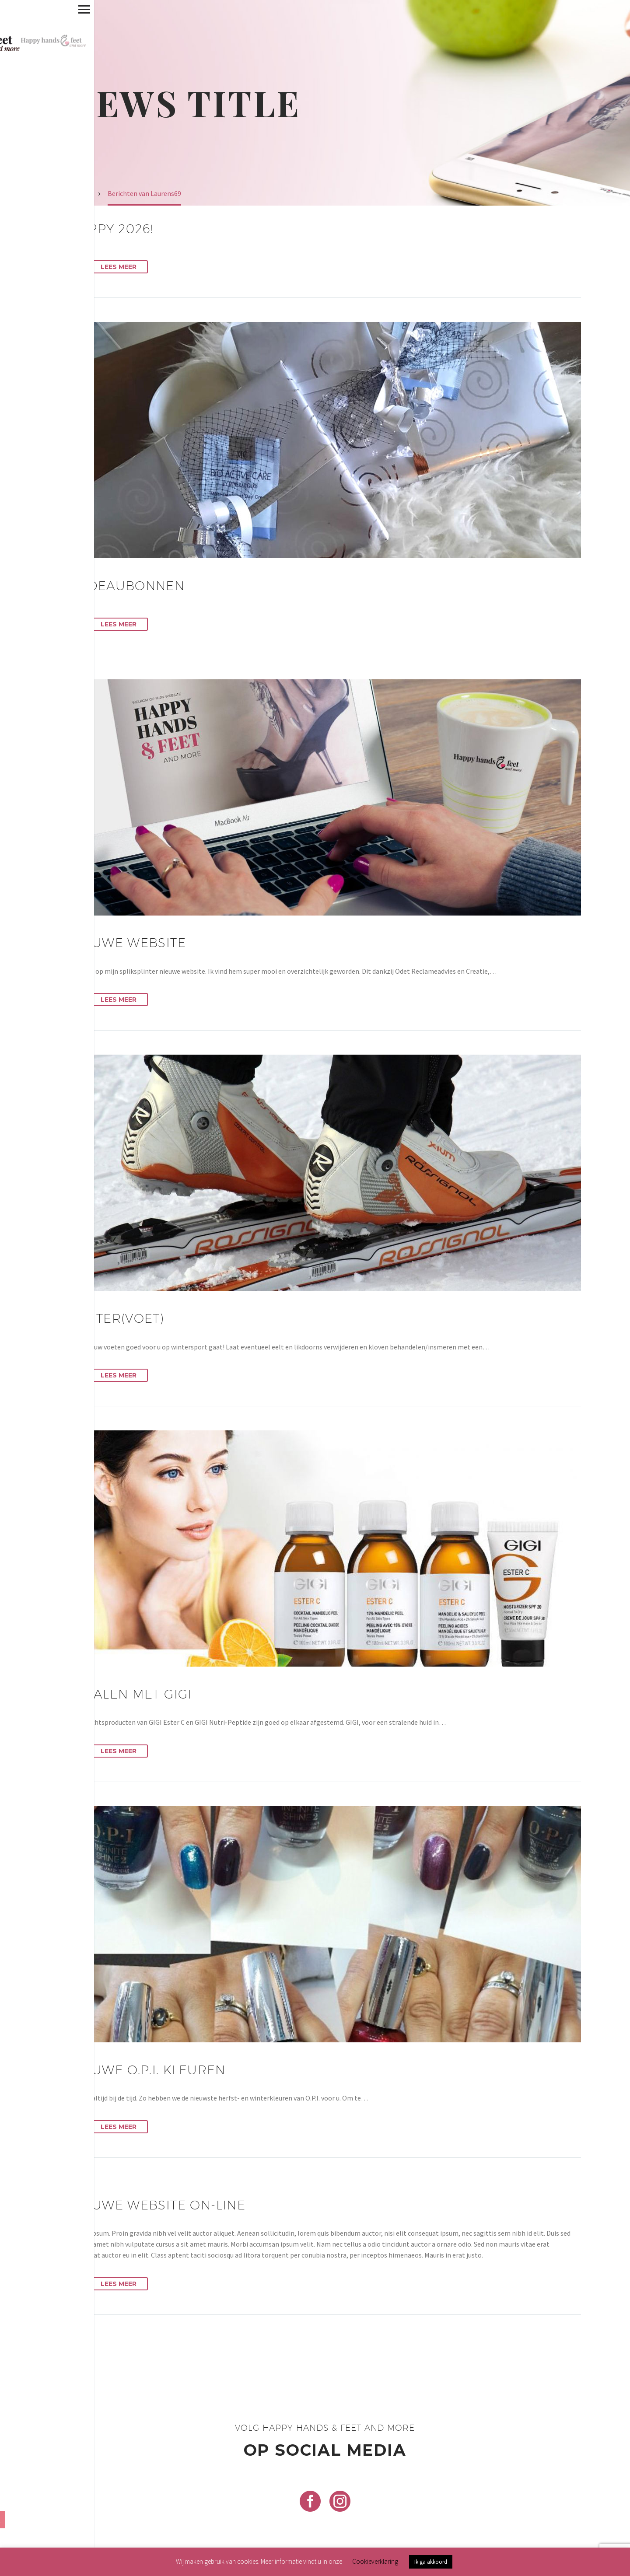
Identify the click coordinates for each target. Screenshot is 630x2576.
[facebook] (310, 2501)
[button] (75, 266)
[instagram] (339, 2501)
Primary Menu (10, 9)
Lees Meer (118, 267)
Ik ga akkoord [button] (430, 2562)
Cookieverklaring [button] (375, 2561)
